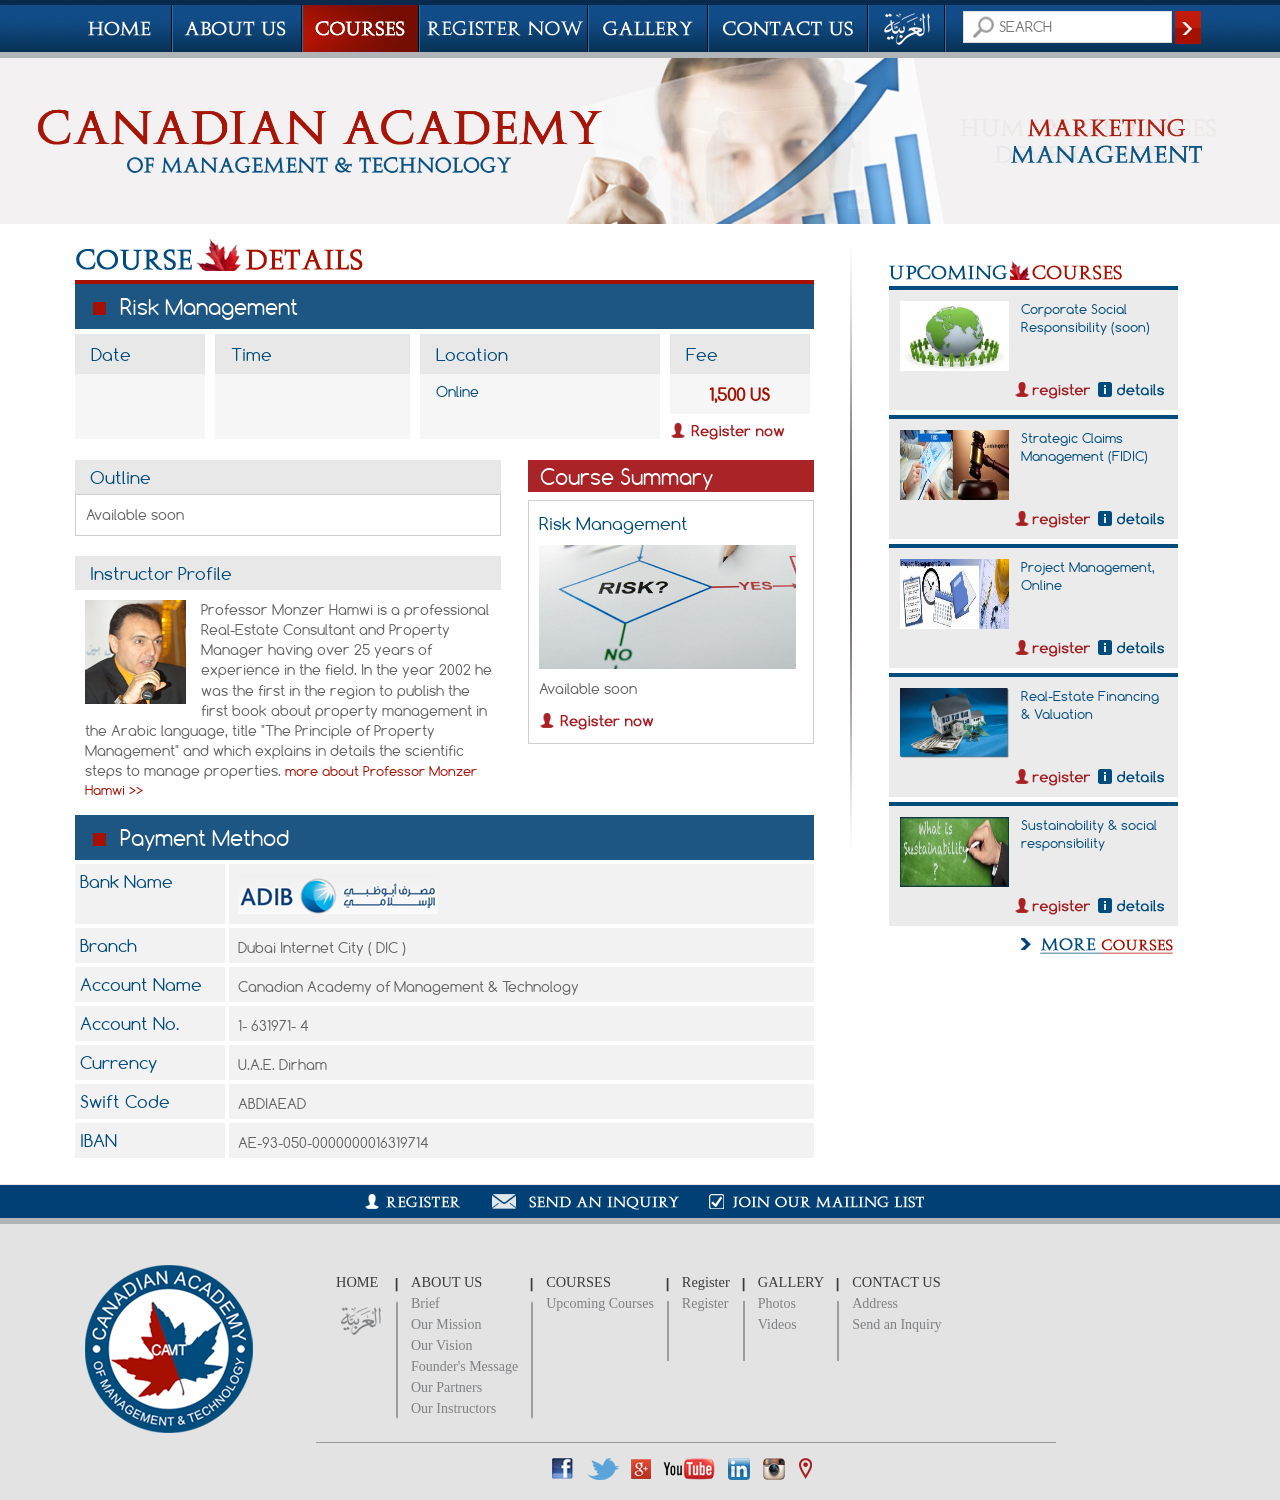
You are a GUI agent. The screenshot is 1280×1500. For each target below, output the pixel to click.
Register (705, 1303)
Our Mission (446, 1324)
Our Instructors (453, 1408)
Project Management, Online (1088, 576)
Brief (425, 1303)
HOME (357, 1282)
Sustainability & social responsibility (1089, 834)
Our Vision (442, 1345)
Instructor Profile (161, 573)
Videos (777, 1324)
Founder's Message (464, 1366)
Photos (777, 1303)
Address (875, 1303)
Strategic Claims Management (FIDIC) (1084, 447)
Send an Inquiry (896, 1324)
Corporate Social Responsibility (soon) (1085, 318)
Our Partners (446, 1387)
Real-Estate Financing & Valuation (1090, 705)
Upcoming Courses (600, 1303)
